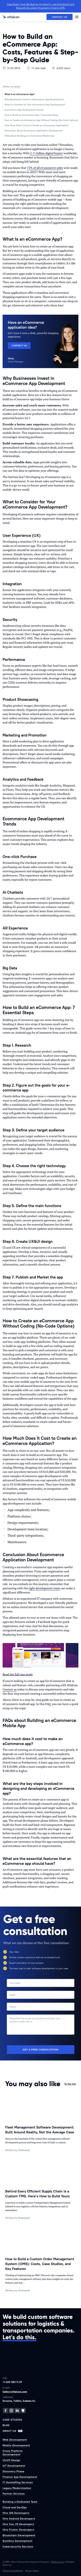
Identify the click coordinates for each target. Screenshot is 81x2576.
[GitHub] (23, 2410)
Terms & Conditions (13, 2570)
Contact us (10, 1689)
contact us (19, 345)
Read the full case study (40, 1659)
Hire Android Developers (19, 2518)
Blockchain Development (19, 2535)
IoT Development (14, 2465)
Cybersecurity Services (18, 2546)
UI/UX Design (11, 2460)
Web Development (15, 2439)
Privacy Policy (32, 2570)
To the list (70, 2083)
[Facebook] (5, 2410)
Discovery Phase (13, 2471)
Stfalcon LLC (57, 2561)
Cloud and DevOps (15, 2507)
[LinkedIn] (17, 2410)
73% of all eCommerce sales (45, 168)
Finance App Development (20, 2476)
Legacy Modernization (17, 2488)
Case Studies (12, 2419)
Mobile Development (16, 2445)
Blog (6, 2425)
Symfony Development (18, 2540)
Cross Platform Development (13, 2452)
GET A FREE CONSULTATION (40, 2049)
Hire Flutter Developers (18, 2529)
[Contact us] (60, 17)
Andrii (17, 86)
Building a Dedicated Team (20, 2501)
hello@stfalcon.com (15, 2391)
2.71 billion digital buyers (46, 153)
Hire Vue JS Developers (18, 2524)
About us (12, 2430)
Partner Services (14, 2493)
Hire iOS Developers (16, 2512)
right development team (44, 1588)
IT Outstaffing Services (18, 2482)
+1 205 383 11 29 (12, 2382)
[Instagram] (11, 2410)
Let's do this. (19, 2337)
